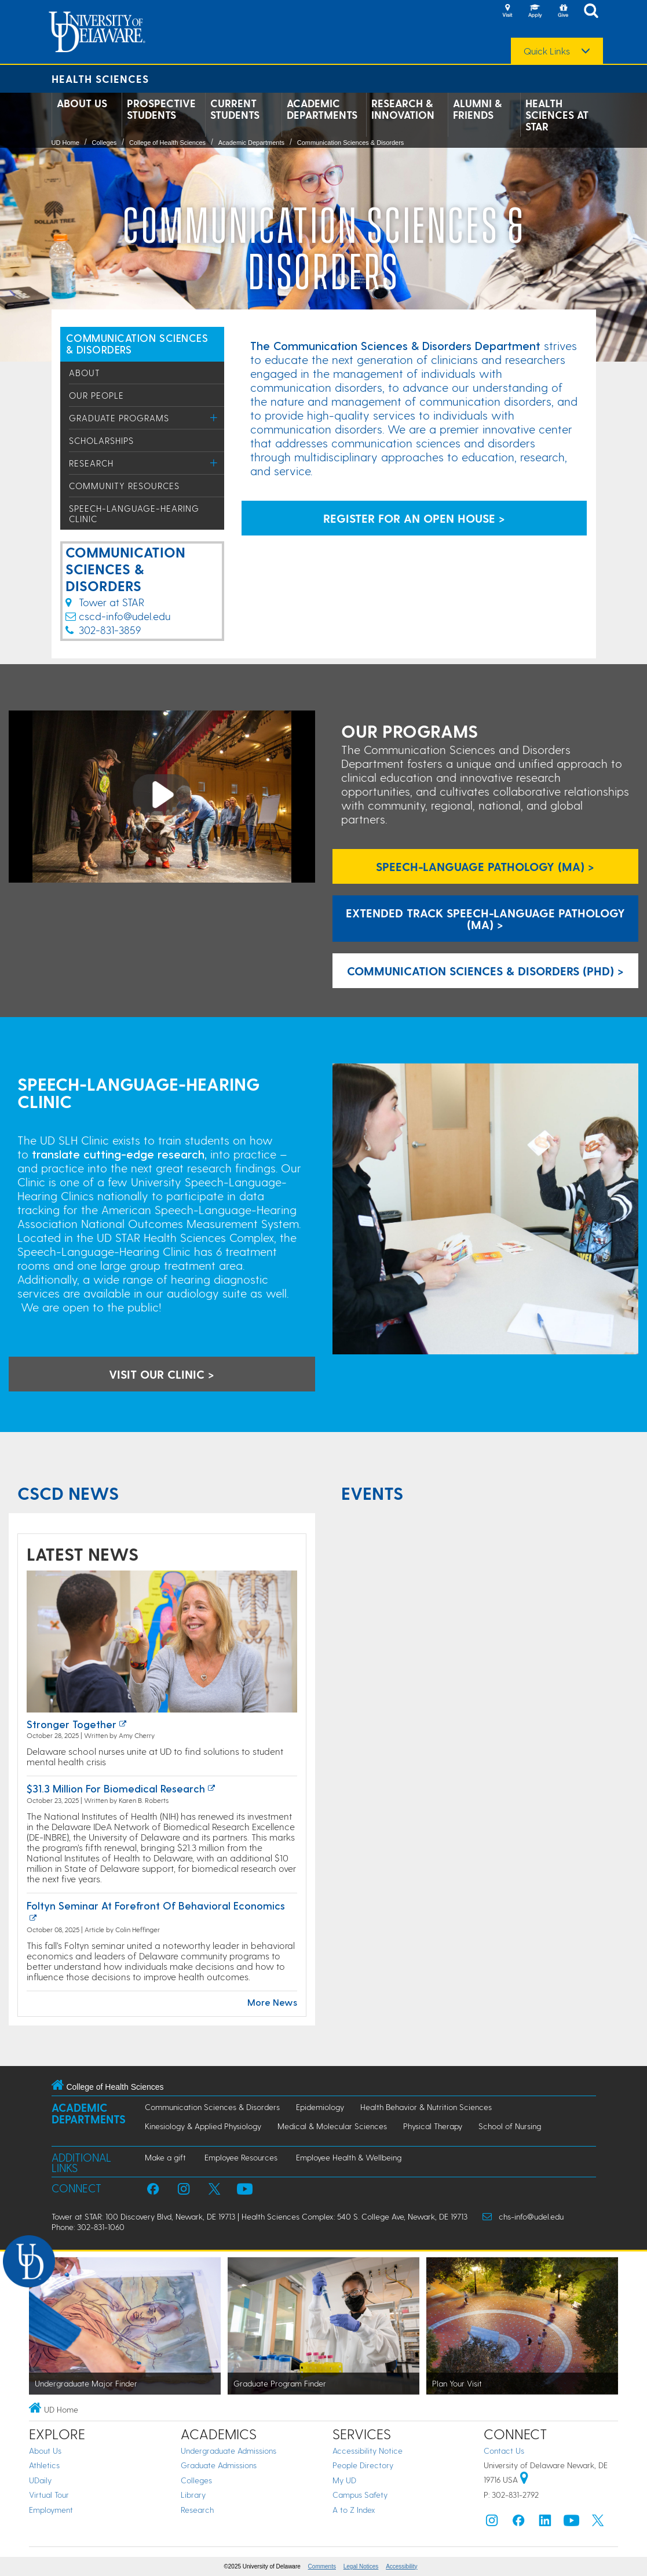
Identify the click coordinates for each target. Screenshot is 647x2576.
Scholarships (101, 440)
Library (193, 2495)
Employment (51, 2510)
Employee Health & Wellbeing (348, 2157)
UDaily (40, 2480)
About (84, 372)
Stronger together (71, 1724)
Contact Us (504, 2450)
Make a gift (165, 2157)
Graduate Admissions (219, 2465)
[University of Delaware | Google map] (524, 2479)
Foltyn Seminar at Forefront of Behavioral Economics (156, 1905)
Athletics (44, 2465)
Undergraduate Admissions (228, 2450)
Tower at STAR (104, 602)
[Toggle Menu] (214, 417)
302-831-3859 (110, 630)
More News (272, 2001)
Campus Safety (360, 2495)
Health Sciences (100, 78)
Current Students (234, 109)
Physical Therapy (432, 2126)
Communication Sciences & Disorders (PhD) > (485, 971)
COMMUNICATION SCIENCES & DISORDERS (137, 343)
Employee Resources (240, 2157)
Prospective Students (161, 109)
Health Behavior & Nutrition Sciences (426, 2107)
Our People (96, 395)
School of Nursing (509, 2126)
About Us (82, 103)
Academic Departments (322, 109)
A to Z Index (353, 2510)
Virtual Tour (49, 2495)
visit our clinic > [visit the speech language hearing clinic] (161, 1374)
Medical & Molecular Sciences (332, 2126)
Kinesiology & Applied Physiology (203, 2126)
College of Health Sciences (167, 142)
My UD (344, 2480)
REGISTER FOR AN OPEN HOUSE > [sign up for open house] (414, 518)
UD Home (65, 142)
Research (91, 463)
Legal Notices (361, 2566)
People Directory (362, 2465)
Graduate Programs (119, 418)
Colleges (104, 142)
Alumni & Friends (477, 109)
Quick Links (547, 51)
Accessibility (401, 2566)
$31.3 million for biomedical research (116, 1788)
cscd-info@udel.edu (124, 616)
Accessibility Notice (367, 2450)
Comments (322, 2566)
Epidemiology (320, 2107)
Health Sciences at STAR (556, 114)
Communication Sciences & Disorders (350, 142)
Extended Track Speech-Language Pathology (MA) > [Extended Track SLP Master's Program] (485, 918)
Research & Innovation (402, 109)
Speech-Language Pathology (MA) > (485, 866)
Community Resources (124, 485)
